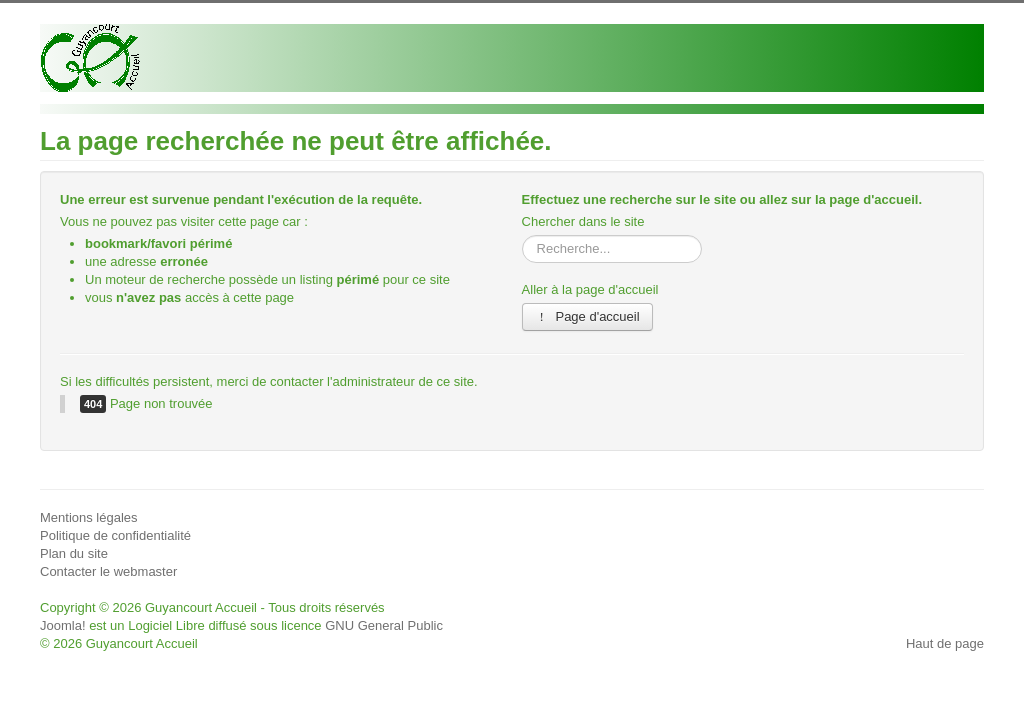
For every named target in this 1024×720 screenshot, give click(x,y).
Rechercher (522, 235)
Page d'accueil (587, 316)
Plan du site (74, 553)
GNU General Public (384, 625)
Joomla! (63, 625)
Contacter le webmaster (108, 571)
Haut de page (945, 643)
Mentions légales (89, 517)
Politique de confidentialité (115, 535)
